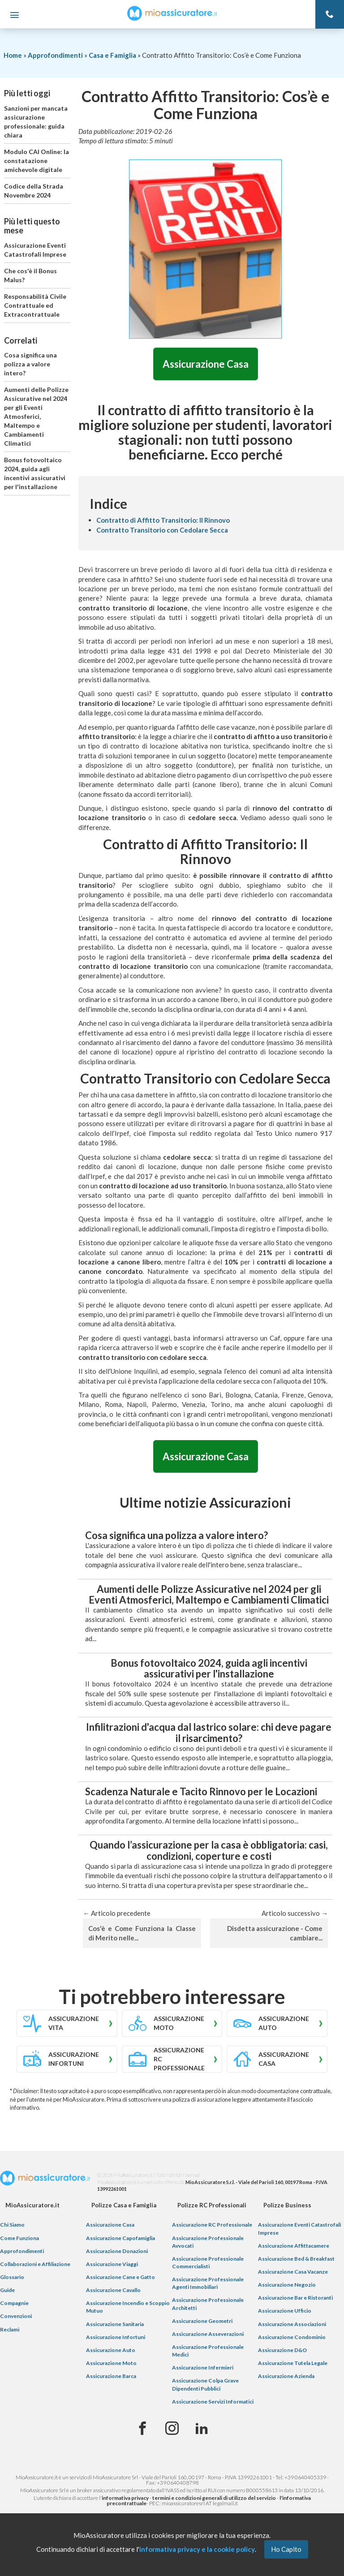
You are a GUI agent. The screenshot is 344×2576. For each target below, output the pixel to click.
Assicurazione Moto (111, 2363)
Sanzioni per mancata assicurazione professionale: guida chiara (36, 121)
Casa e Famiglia (112, 55)
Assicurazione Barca (111, 2376)
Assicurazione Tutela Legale (292, 2363)
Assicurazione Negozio (287, 2285)
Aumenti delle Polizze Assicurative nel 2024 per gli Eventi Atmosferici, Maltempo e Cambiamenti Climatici (36, 416)
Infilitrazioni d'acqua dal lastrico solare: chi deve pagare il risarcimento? (208, 1733)
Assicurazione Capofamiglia (120, 2238)
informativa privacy (125, 2498)
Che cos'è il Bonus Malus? (30, 275)
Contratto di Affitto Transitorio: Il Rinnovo (163, 520)
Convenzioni (16, 2317)
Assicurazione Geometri (202, 2321)
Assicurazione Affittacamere (293, 2246)
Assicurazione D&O (282, 2350)
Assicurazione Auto (110, 2350)
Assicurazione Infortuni (115, 2337)
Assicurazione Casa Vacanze (293, 2272)
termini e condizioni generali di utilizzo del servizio (214, 2498)
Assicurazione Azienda (286, 2376)
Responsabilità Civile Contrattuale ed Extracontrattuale (35, 305)
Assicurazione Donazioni (117, 2251)
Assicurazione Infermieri (202, 2368)
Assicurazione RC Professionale (212, 2225)
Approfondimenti (55, 55)
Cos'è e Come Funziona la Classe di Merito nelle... (142, 1933)
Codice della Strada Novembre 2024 (33, 190)
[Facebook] (142, 2429)
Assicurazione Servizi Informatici (213, 2402)
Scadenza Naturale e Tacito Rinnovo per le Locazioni (201, 1792)
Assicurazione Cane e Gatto (120, 2277)
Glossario (12, 2277)
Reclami (9, 2330)
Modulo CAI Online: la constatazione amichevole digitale (36, 160)
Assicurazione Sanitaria (115, 2324)
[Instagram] (172, 2429)
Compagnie (14, 2304)
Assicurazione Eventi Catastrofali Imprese (35, 249)
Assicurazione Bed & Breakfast (296, 2259)
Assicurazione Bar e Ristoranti (295, 2298)
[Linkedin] (201, 2429)
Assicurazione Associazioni (292, 2324)
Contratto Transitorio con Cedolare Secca (162, 530)
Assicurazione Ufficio (284, 2311)
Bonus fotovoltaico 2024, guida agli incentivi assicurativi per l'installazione (34, 473)
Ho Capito (286, 2549)
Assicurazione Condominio (292, 2337)
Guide (7, 2290)
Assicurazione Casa (205, 364)
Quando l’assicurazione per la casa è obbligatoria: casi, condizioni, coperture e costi (209, 1851)
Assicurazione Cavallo (113, 2290)
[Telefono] (330, 14)
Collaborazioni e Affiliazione (35, 2264)
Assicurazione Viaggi (112, 2264)
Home (13, 55)
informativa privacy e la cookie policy (197, 2549)
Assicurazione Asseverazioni (208, 2334)
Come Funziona (19, 2238)
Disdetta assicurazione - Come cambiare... (274, 1933)
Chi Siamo (12, 2225)
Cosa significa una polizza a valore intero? (30, 364)
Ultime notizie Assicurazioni (205, 1503)
